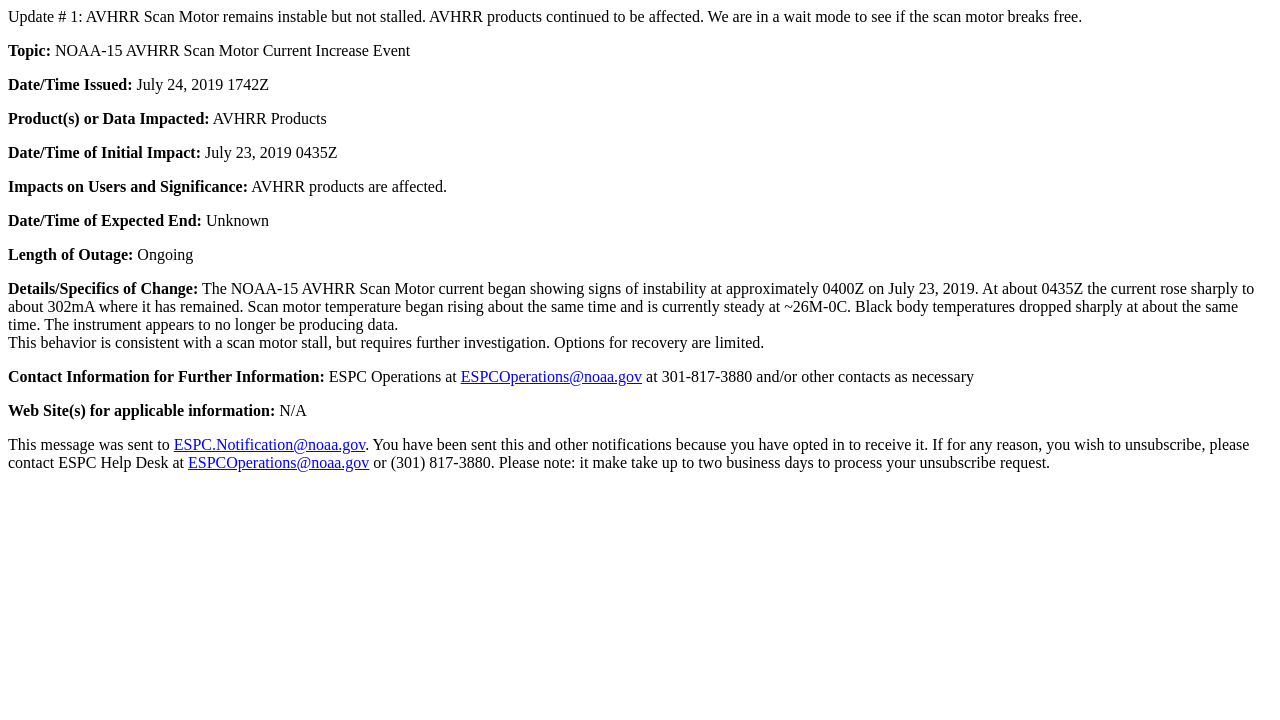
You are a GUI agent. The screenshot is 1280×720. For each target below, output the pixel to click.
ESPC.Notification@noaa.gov (269, 444)
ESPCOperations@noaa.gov (551, 376)
